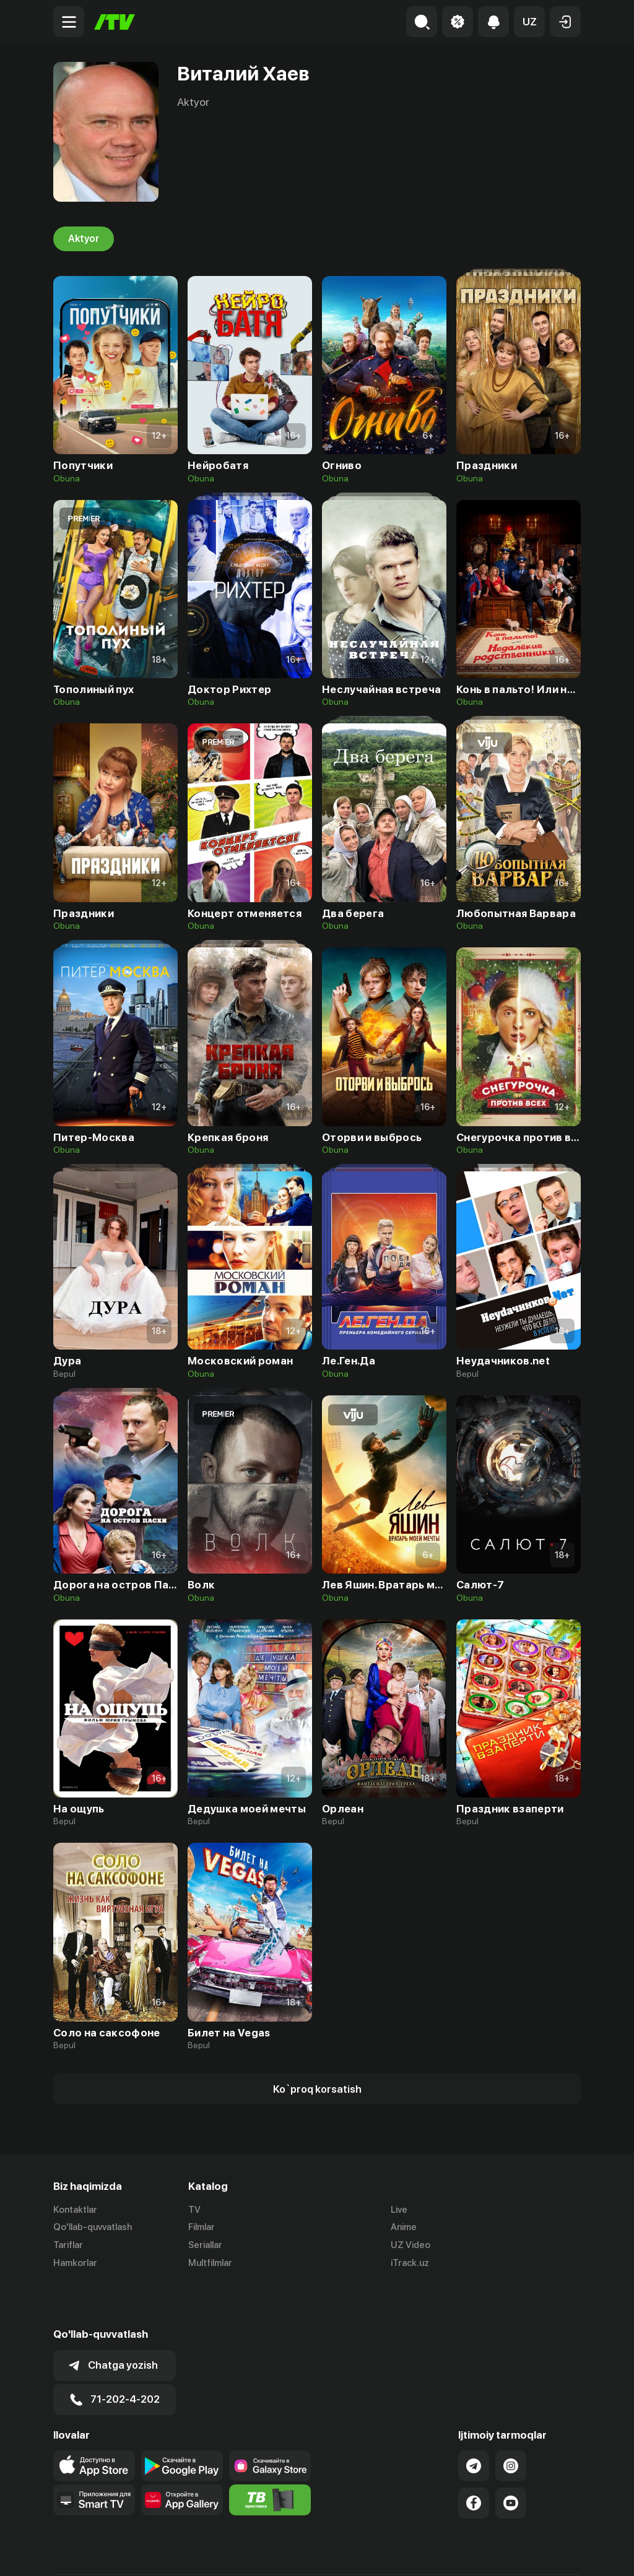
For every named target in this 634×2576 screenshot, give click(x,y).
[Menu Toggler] (68, 21)
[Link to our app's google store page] (182, 2422)
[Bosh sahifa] (114, 22)
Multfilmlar (210, 2262)
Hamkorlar (75, 2262)
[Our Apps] (94, 2456)
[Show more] (317, 2089)
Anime (404, 2227)
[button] (529, 21)
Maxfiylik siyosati (545, 2553)
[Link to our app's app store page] (94, 2422)
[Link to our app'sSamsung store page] (270, 2422)
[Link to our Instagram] (510, 2422)
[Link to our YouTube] (510, 2459)
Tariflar (68, 2245)
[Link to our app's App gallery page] (182, 2456)
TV (194, 2209)
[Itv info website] (270, 2456)
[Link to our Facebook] (473, 2459)
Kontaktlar (75, 2209)
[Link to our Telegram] (473, 2422)
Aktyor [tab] (83, 238)
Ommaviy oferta (461, 2553)
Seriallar (205, 2245)
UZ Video (410, 2245)
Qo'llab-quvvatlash (92, 2227)
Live (399, 2209)
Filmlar (201, 2227)
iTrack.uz (410, 2262)
